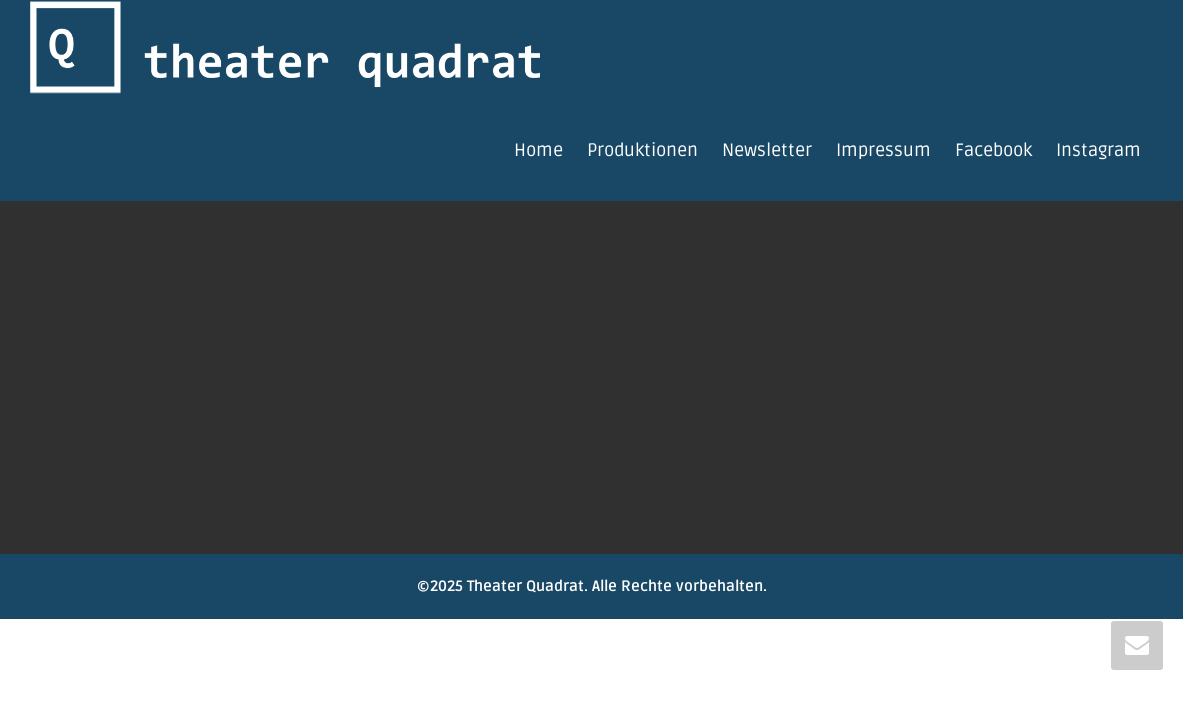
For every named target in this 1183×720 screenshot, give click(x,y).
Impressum (883, 150)
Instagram (1098, 150)
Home (538, 150)
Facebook (993, 150)
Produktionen (642, 150)
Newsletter (767, 150)
